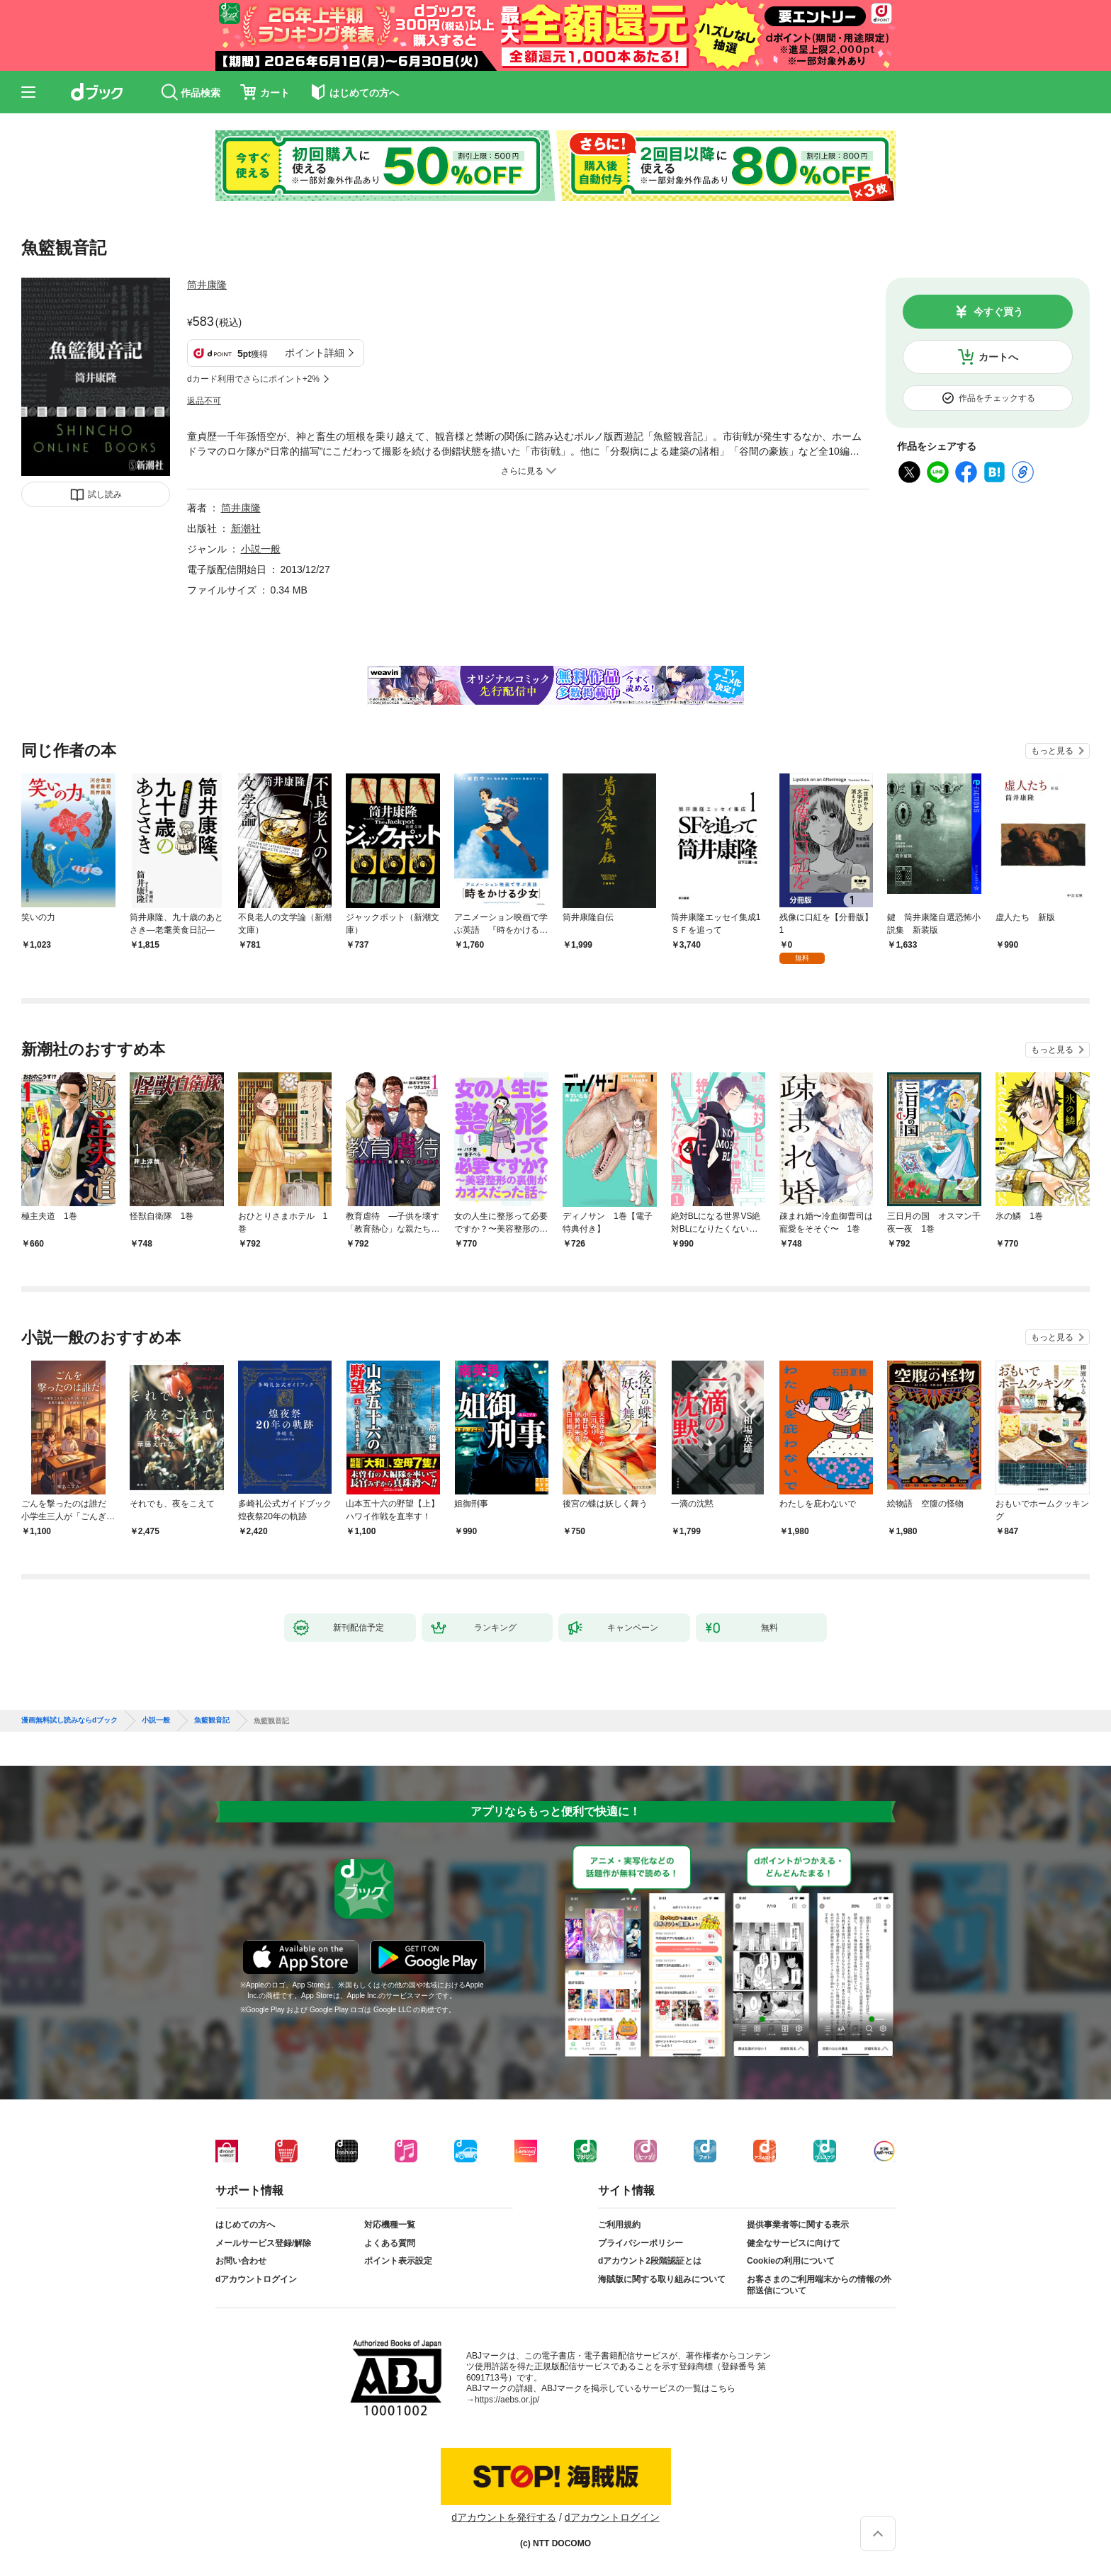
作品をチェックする (997, 398)
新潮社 (246, 528)
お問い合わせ (240, 2261)
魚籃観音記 (212, 1720)
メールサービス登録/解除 (263, 2243)
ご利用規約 (619, 2225)
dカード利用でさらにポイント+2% (253, 379)
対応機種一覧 (389, 2225)
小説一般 (261, 549)
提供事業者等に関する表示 (798, 2225)
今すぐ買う (998, 311)
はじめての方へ (245, 2225)
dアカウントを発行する (503, 2517)
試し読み (105, 494)
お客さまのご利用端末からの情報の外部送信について (819, 2285)
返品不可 (204, 401)
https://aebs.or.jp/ (507, 2400)
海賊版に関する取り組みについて (662, 2279)
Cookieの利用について (791, 2261)
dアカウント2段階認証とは (649, 2261)
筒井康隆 (207, 284)
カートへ (998, 357)
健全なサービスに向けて (793, 2243)
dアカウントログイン (256, 2279)
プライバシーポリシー (640, 2243)
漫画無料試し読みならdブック (69, 1720)
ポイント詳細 (314, 352)
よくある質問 (389, 2243)
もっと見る (1052, 751)
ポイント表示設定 (398, 2261)
